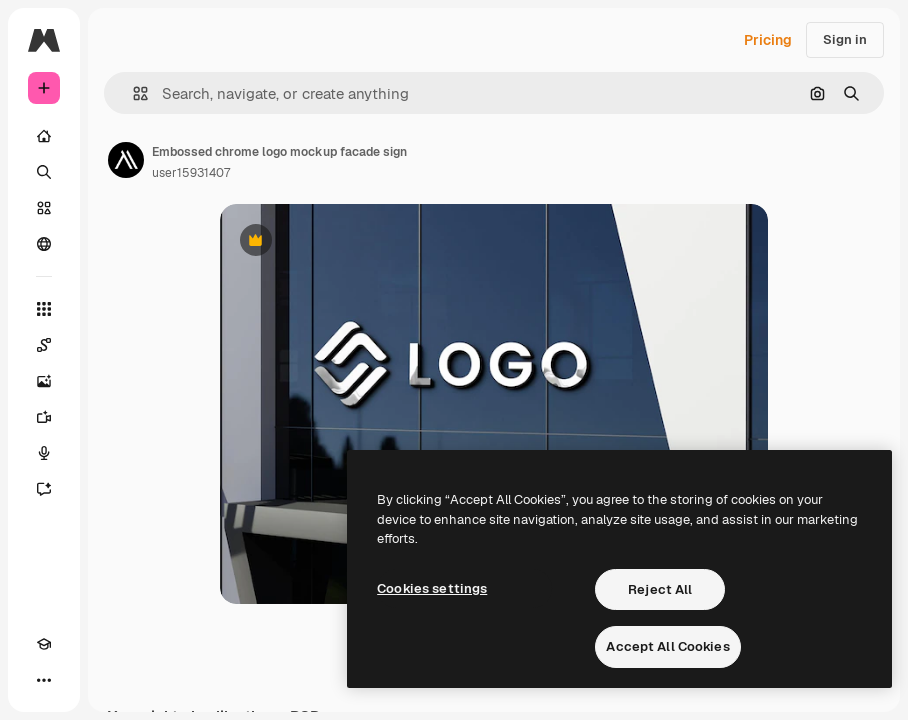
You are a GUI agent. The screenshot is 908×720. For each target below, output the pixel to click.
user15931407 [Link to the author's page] (191, 173)
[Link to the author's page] (126, 160)
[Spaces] (44, 345)
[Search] (44, 172)
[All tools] (44, 309)
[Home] (44, 136)
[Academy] (44, 644)
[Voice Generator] (44, 453)
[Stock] (44, 208)
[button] (132, 93)
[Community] (44, 244)
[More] (44, 680)
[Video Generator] (44, 417)
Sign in (845, 39)
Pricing (768, 40)
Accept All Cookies (667, 646)
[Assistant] (44, 489)
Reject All (660, 589)
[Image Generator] (44, 381)
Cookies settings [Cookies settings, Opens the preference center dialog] (432, 588)
